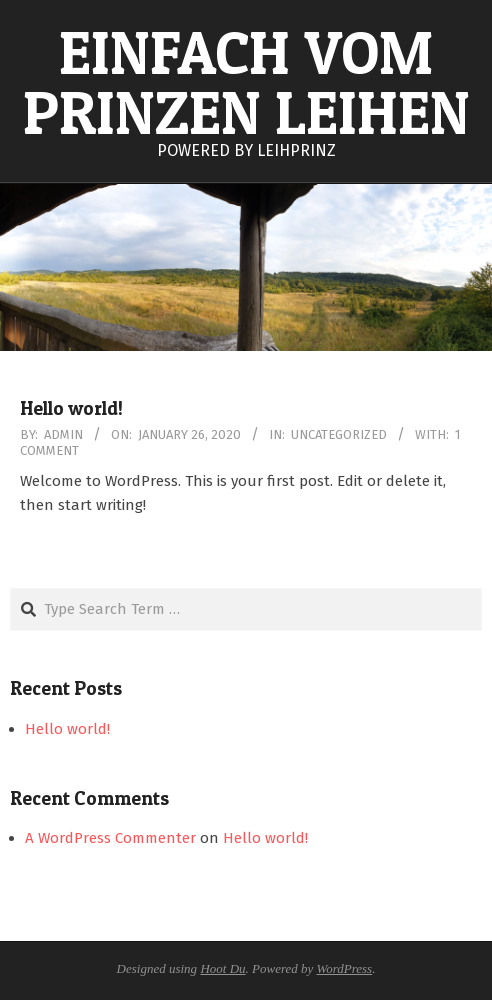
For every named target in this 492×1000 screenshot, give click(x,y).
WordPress (345, 968)
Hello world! (71, 408)
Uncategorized (339, 434)
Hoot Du (222, 968)
